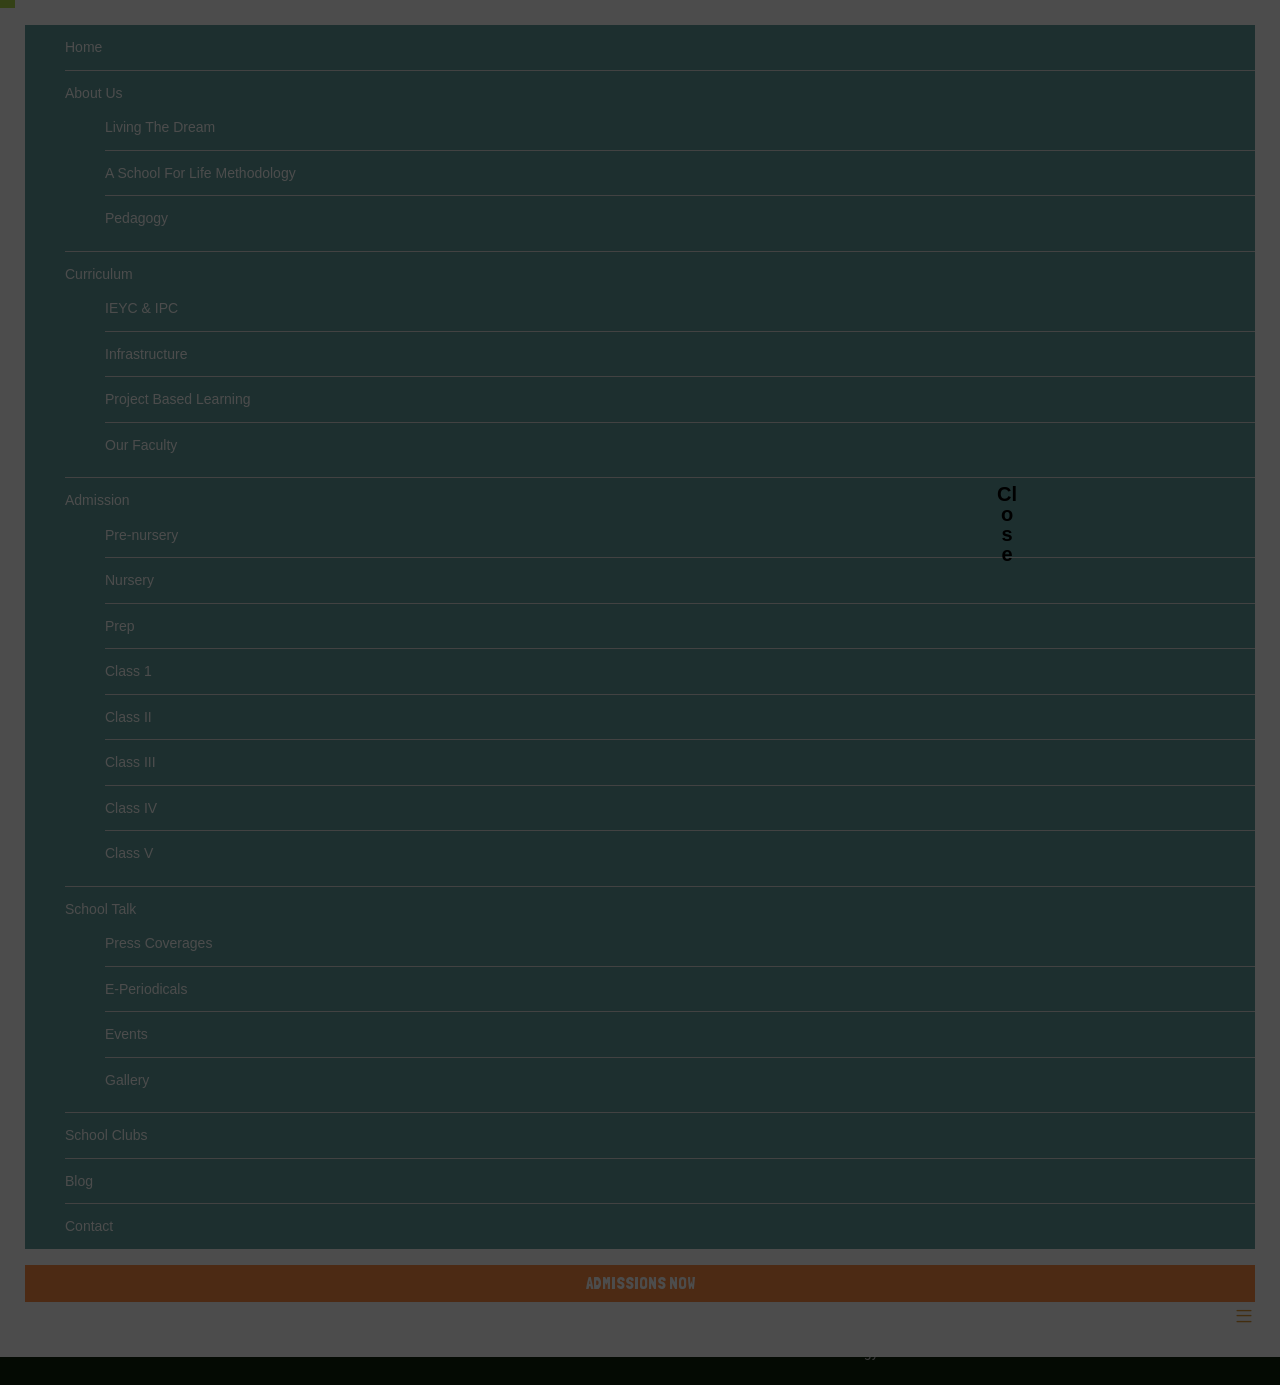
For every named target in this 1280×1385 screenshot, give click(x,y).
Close (1007, 493)
